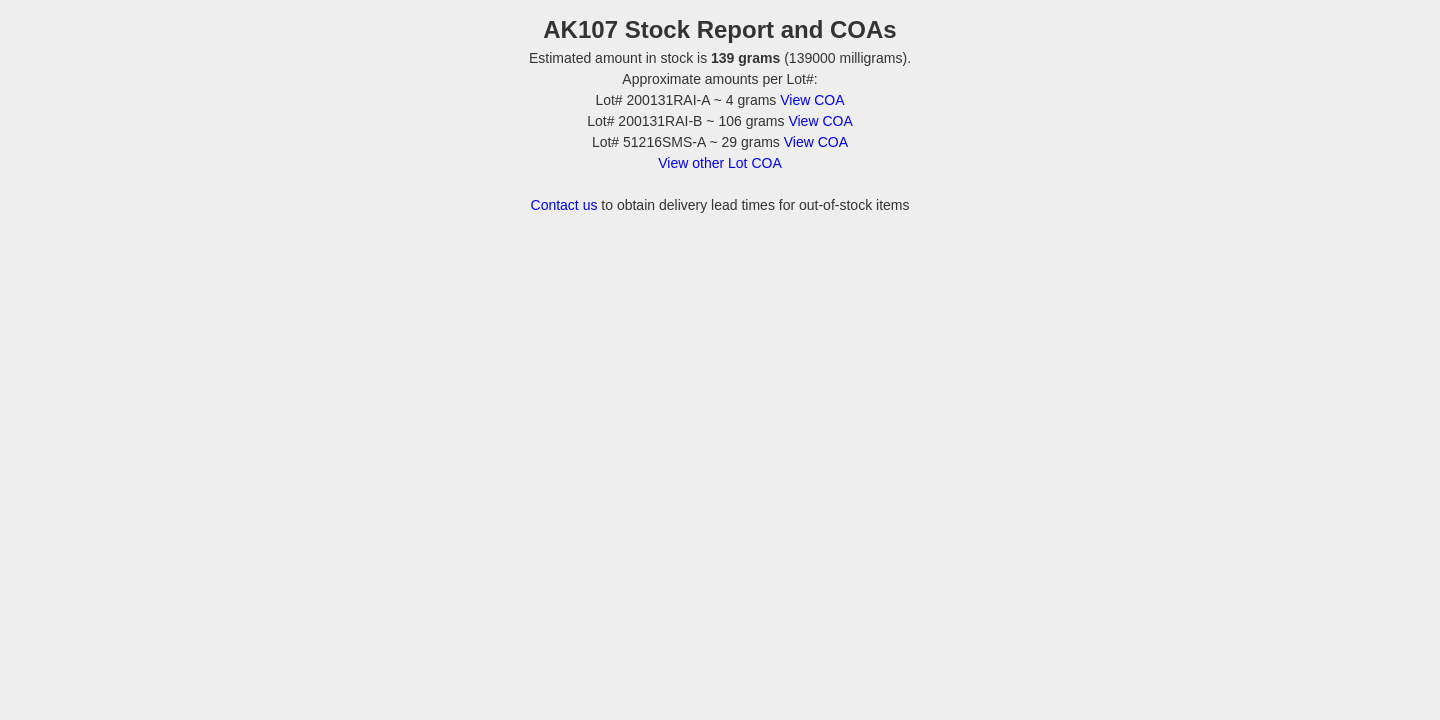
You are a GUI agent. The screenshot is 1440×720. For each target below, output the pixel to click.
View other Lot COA (719, 163)
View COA (812, 100)
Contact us (564, 205)
